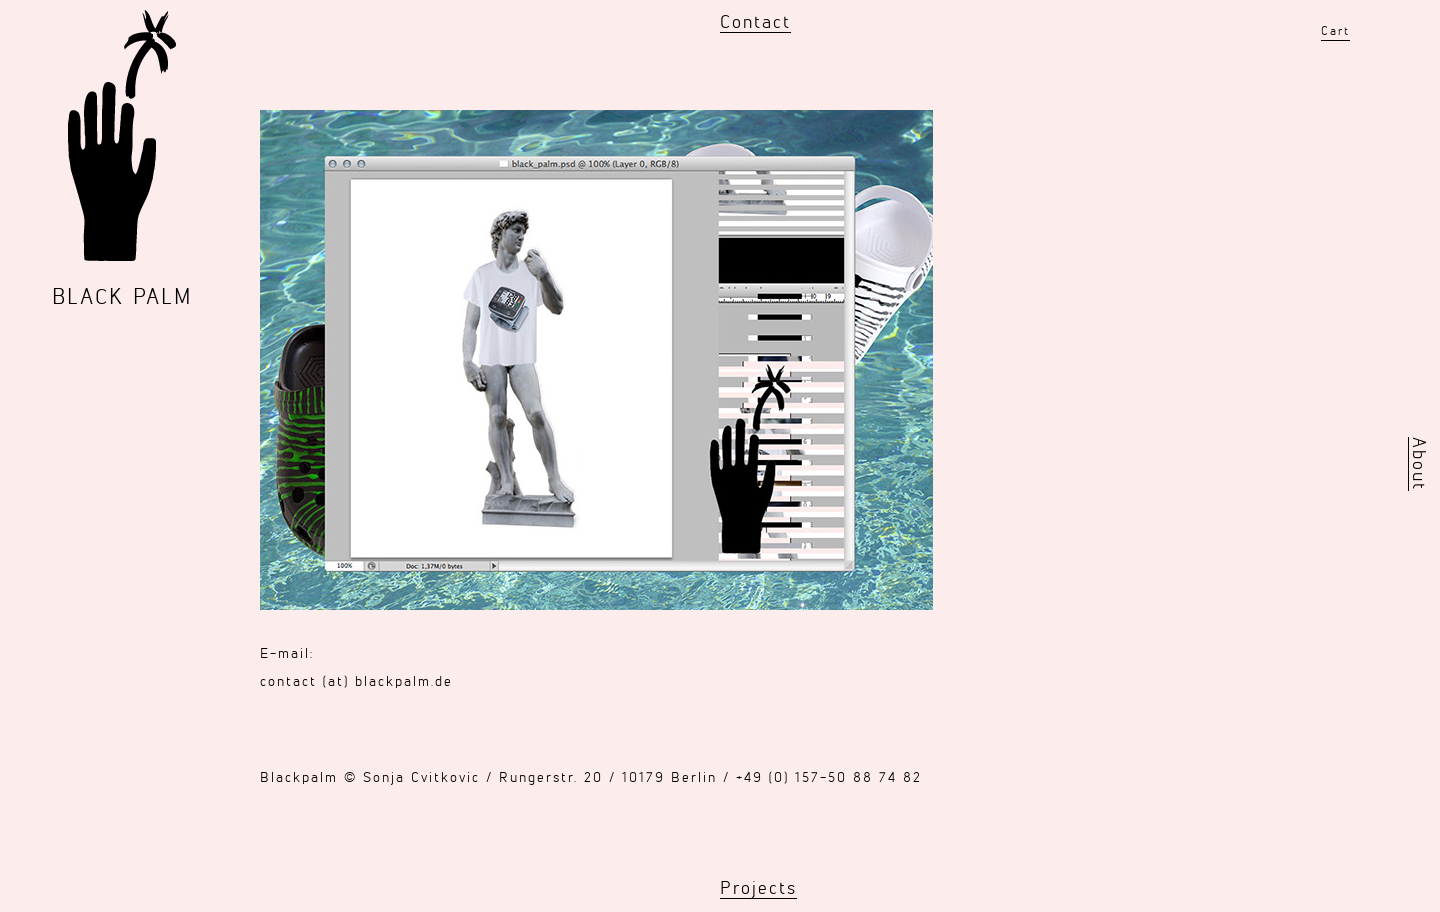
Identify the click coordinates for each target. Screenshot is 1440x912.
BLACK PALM (122, 298)
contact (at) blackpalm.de (356, 682)
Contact (755, 23)
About (1418, 464)
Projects (758, 889)
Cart (1335, 32)
